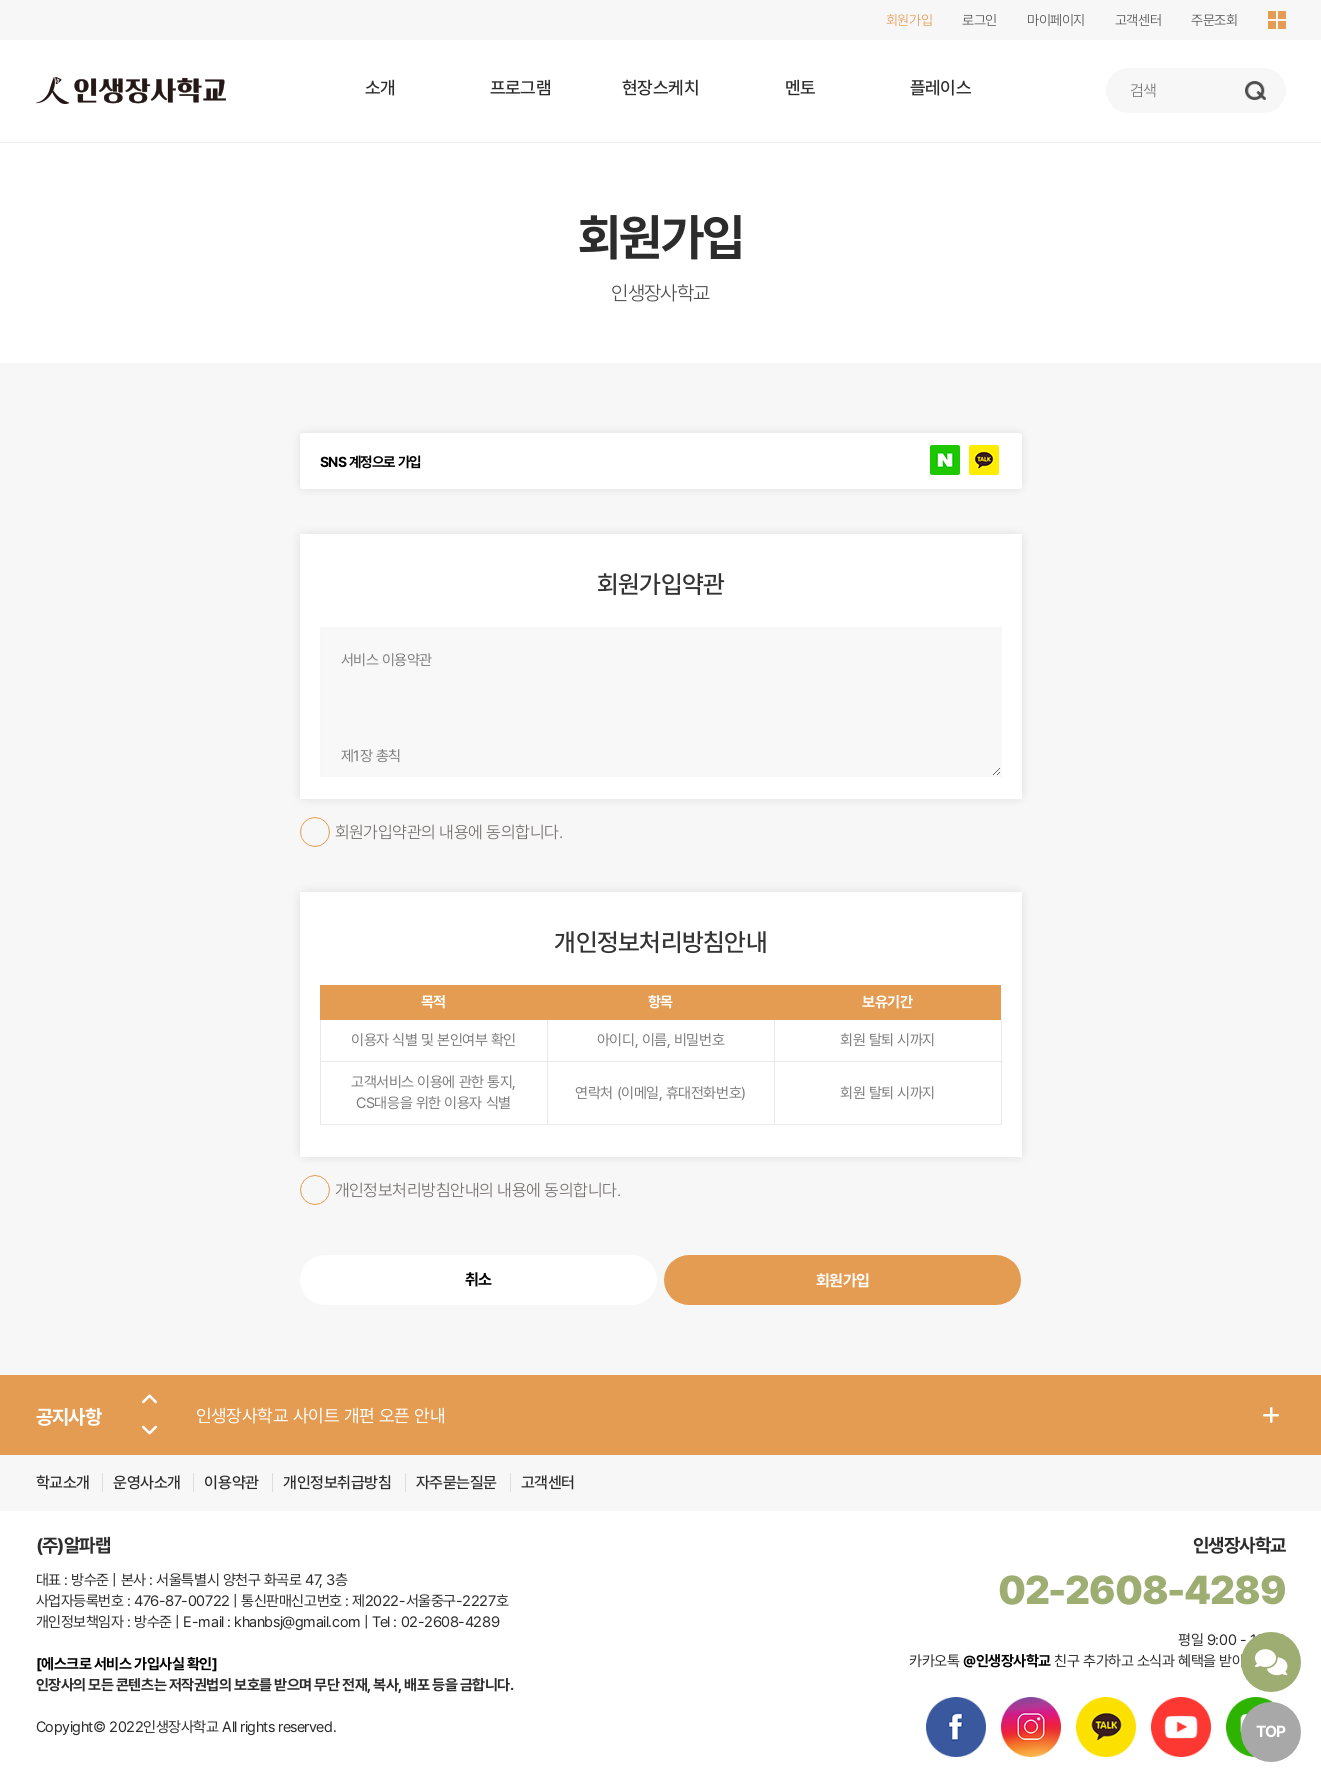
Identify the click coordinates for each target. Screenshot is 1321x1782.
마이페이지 (1056, 20)
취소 (478, 1279)
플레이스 (941, 87)
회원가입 (909, 20)
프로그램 (521, 87)
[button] (149, 1400)
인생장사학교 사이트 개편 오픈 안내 (321, 1415)
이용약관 (233, 1482)
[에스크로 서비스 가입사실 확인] (127, 1664)
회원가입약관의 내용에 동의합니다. (431, 832)
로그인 (979, 20)
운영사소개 (147, 1482)
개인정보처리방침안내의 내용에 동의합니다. (460, 1190)
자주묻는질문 (456, 1482)
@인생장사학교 (1007, 1661)
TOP (1271, 1731)
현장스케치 (660, 87)
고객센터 (1138, 20)
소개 (380, 87)
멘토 (800, 87)
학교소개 (63, 1482)
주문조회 (1214, 20)
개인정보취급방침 (339, 1482)
